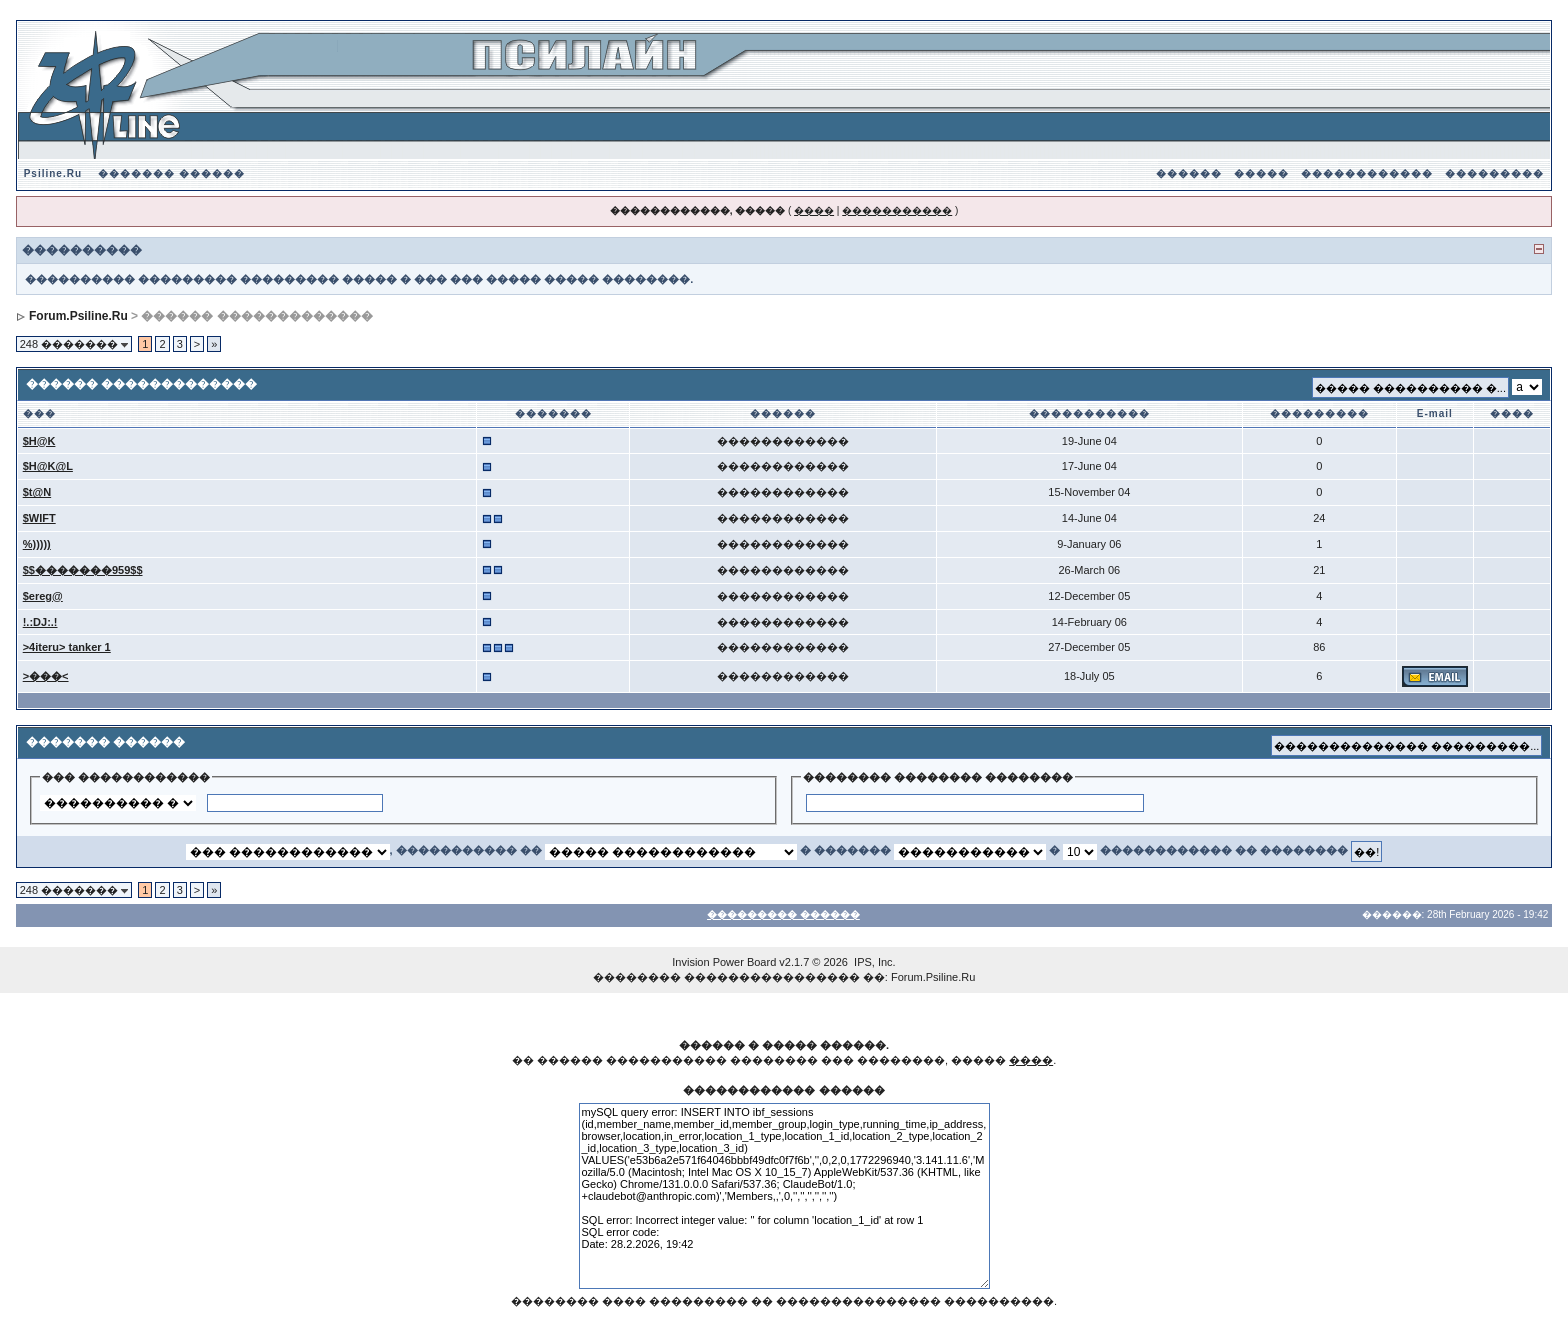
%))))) (37, 544)
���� (814, 210)
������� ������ (171, 173)
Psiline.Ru (53, 173)
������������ (1367, 173)
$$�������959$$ (83, 570)
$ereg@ (43, 596)
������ (1189, 173)
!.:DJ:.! (40, 622)
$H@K (39, 441)
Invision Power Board (724, 962)
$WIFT (39, 518)
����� (1261, 173)
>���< (46, 676)
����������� (897, 210)
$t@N (37, 492)
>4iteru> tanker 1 (67, 647)
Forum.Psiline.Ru (78, 316)
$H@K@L (48, 466)
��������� (1494, 173)
